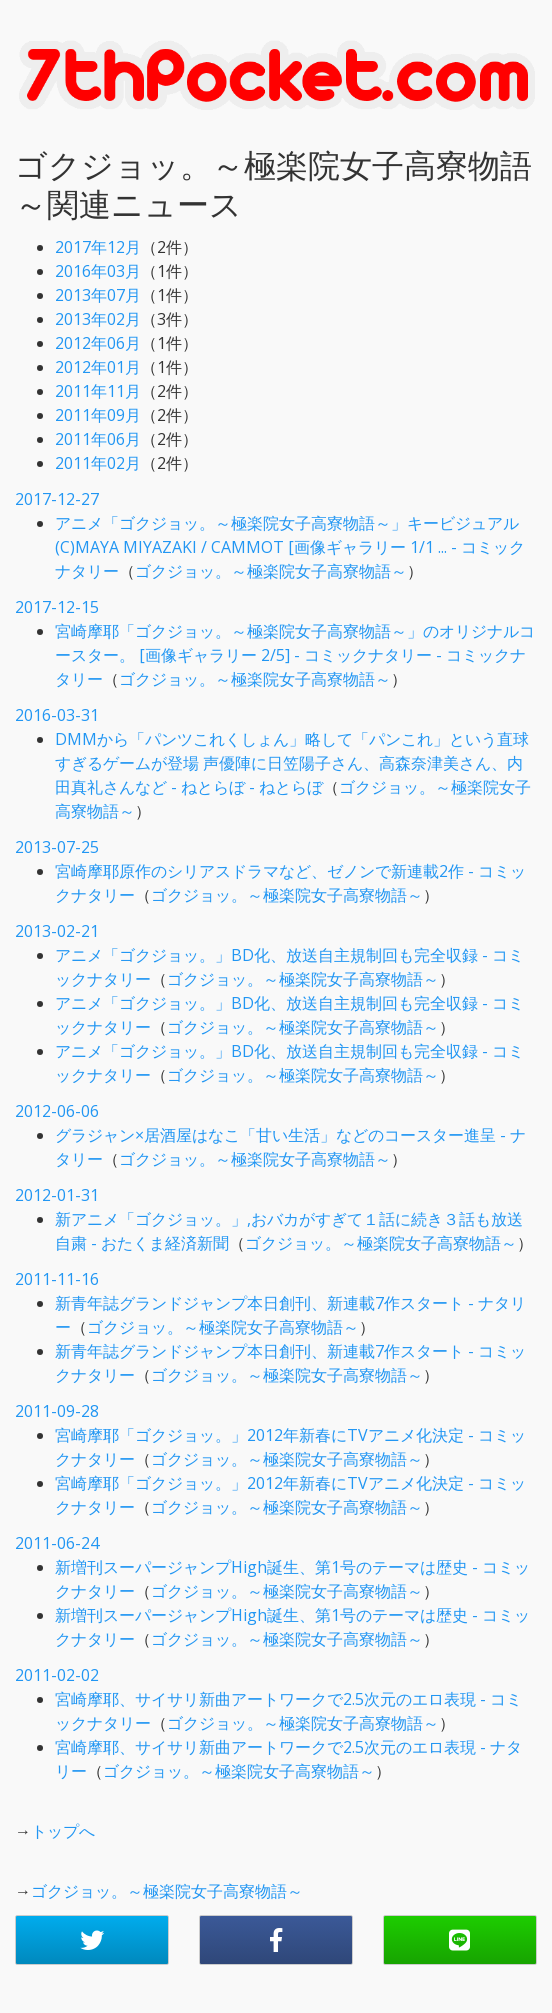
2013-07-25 (57, 847)
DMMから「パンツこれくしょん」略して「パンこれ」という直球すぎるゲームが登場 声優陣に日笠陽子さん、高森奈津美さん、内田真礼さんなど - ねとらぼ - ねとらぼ (292, 763)
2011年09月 (98, 415)
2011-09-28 (57, 1411)
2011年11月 (98, 391)
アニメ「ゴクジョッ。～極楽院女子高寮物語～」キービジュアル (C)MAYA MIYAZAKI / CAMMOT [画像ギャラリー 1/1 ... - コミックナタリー (290, 547)
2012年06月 (98, 343)
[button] (92, 1940)
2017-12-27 (57, 499)
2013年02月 (98, 319)
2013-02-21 (57, 931)
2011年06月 (98, 439)
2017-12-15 (57, 607)
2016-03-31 (57, 715)
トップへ (63, 1831)
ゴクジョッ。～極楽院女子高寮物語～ (271, 571)
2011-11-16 (57, 1279)
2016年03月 (98, 271)
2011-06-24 (57, 1543)
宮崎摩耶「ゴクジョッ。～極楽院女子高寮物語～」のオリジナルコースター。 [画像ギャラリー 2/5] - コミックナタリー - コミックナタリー (295, 655)
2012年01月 (98, 367)
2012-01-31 (57, 1195)
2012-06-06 (57, 1111)
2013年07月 (98, 295)
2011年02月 (98, 463)
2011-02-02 (57, 1675)
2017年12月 (98, 247)
